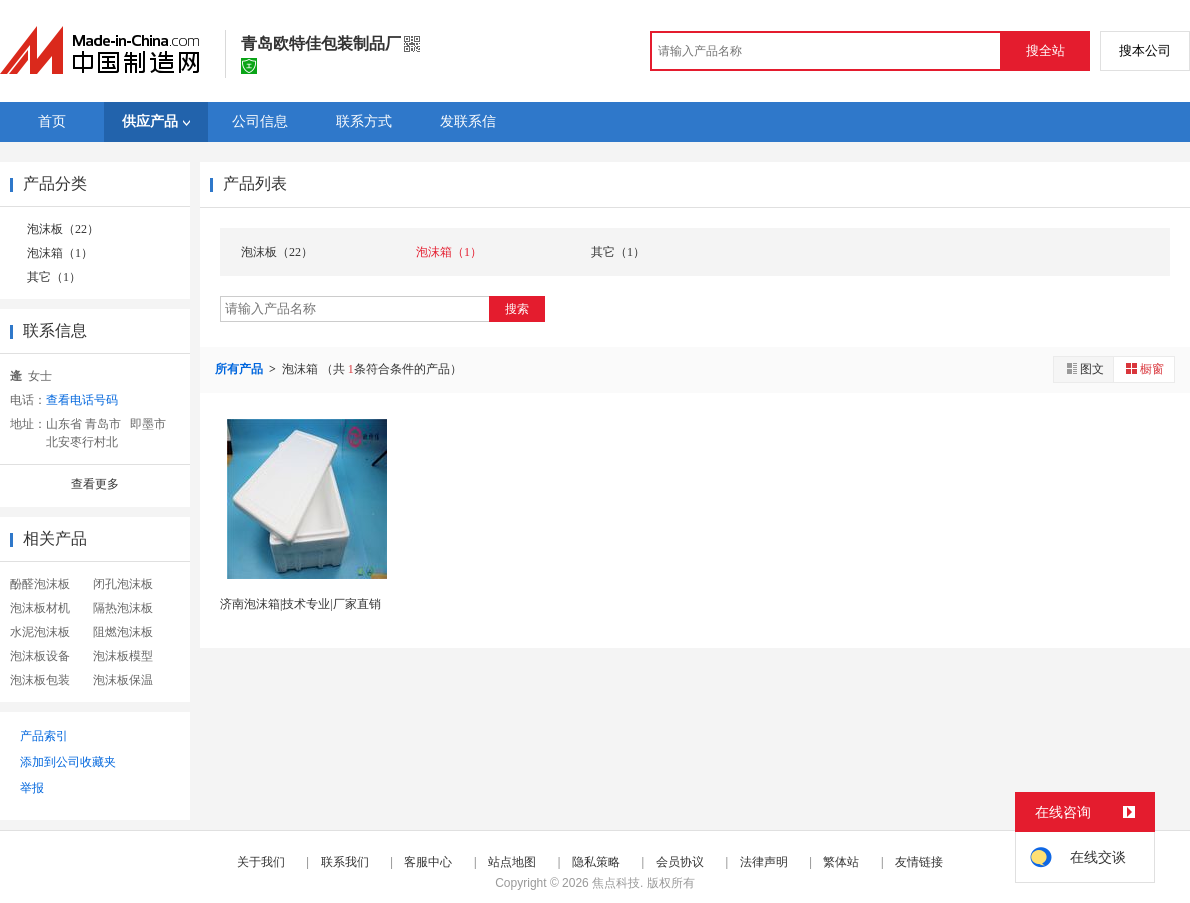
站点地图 (512, 862)
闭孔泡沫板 (123, 584)
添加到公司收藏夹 (68, 762)
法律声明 (764, 862)
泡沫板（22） (63, 229)
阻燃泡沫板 (123, 632)
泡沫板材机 (40, 608)
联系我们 (345, 862)
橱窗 (1144, 368)
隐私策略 (596, 862)
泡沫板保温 (123, 680)
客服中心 (428, 862)
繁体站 (841, 862)
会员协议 (680, 862)
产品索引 (44, 736)
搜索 (517, 309)
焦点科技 (616, 883)
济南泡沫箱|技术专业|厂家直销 (300, 604)
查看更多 (95, 484)
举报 (32, 788)
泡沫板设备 (40, 656)
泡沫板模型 (123, 656)
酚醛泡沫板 (40, 584)
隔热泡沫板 (123, 608)
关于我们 (261, 862)
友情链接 (919, 862)
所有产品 (240, 369)
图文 (1084, 368)
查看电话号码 (82, 400)
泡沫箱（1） (60, 253)
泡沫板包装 (40, 680)
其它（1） (54, 277)
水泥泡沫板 (40, 632)
